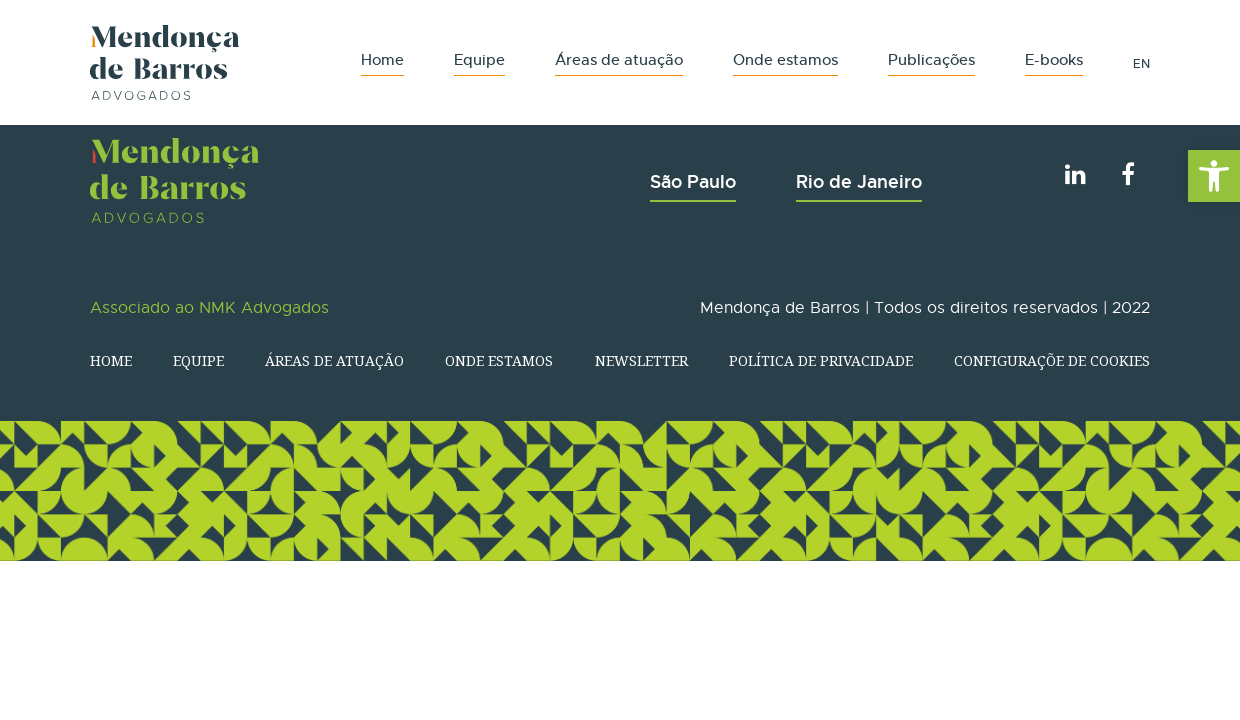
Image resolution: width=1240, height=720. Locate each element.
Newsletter (641, 360)
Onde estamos (785, 59)
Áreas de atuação (619, 59)
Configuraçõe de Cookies (1052, 360)
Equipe (479, 59)
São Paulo (693, 181)
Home (382, 59)
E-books (1054, 59)
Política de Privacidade (821, 360)
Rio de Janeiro (859, 181)
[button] (1214, 176)
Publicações (931, 59)
